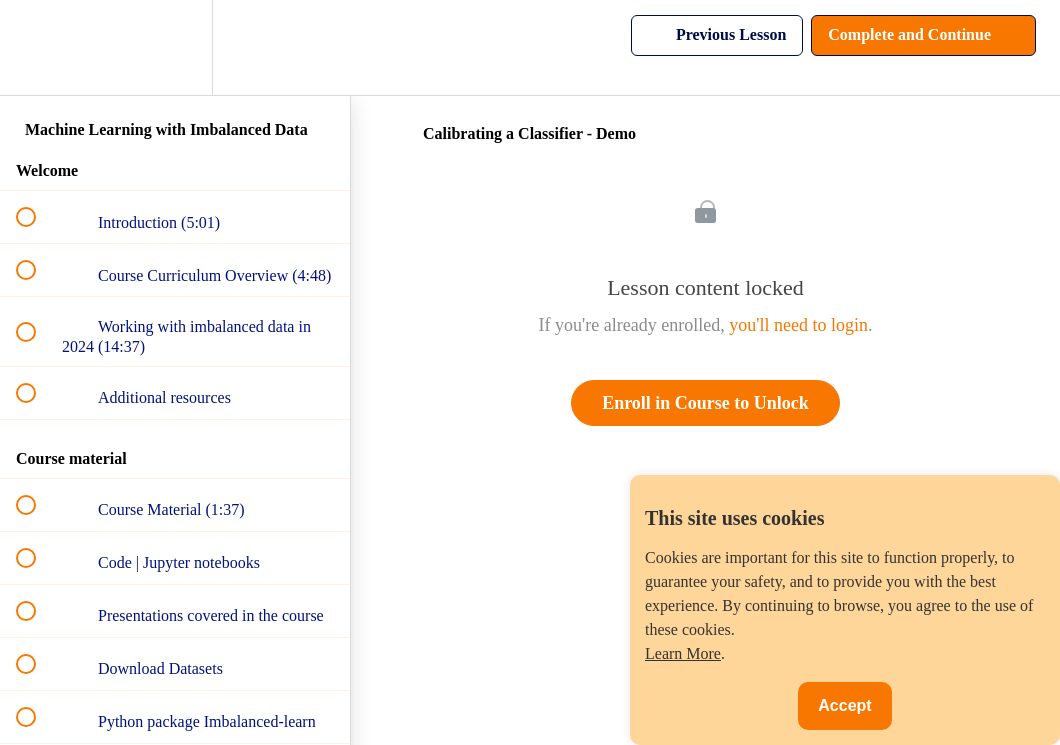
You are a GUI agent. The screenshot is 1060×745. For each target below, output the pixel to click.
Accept (844, 705)
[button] (37, 47)
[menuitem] (175, 47)
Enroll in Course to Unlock (705, 403)
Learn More (683, 653)
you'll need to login (798, 325)
